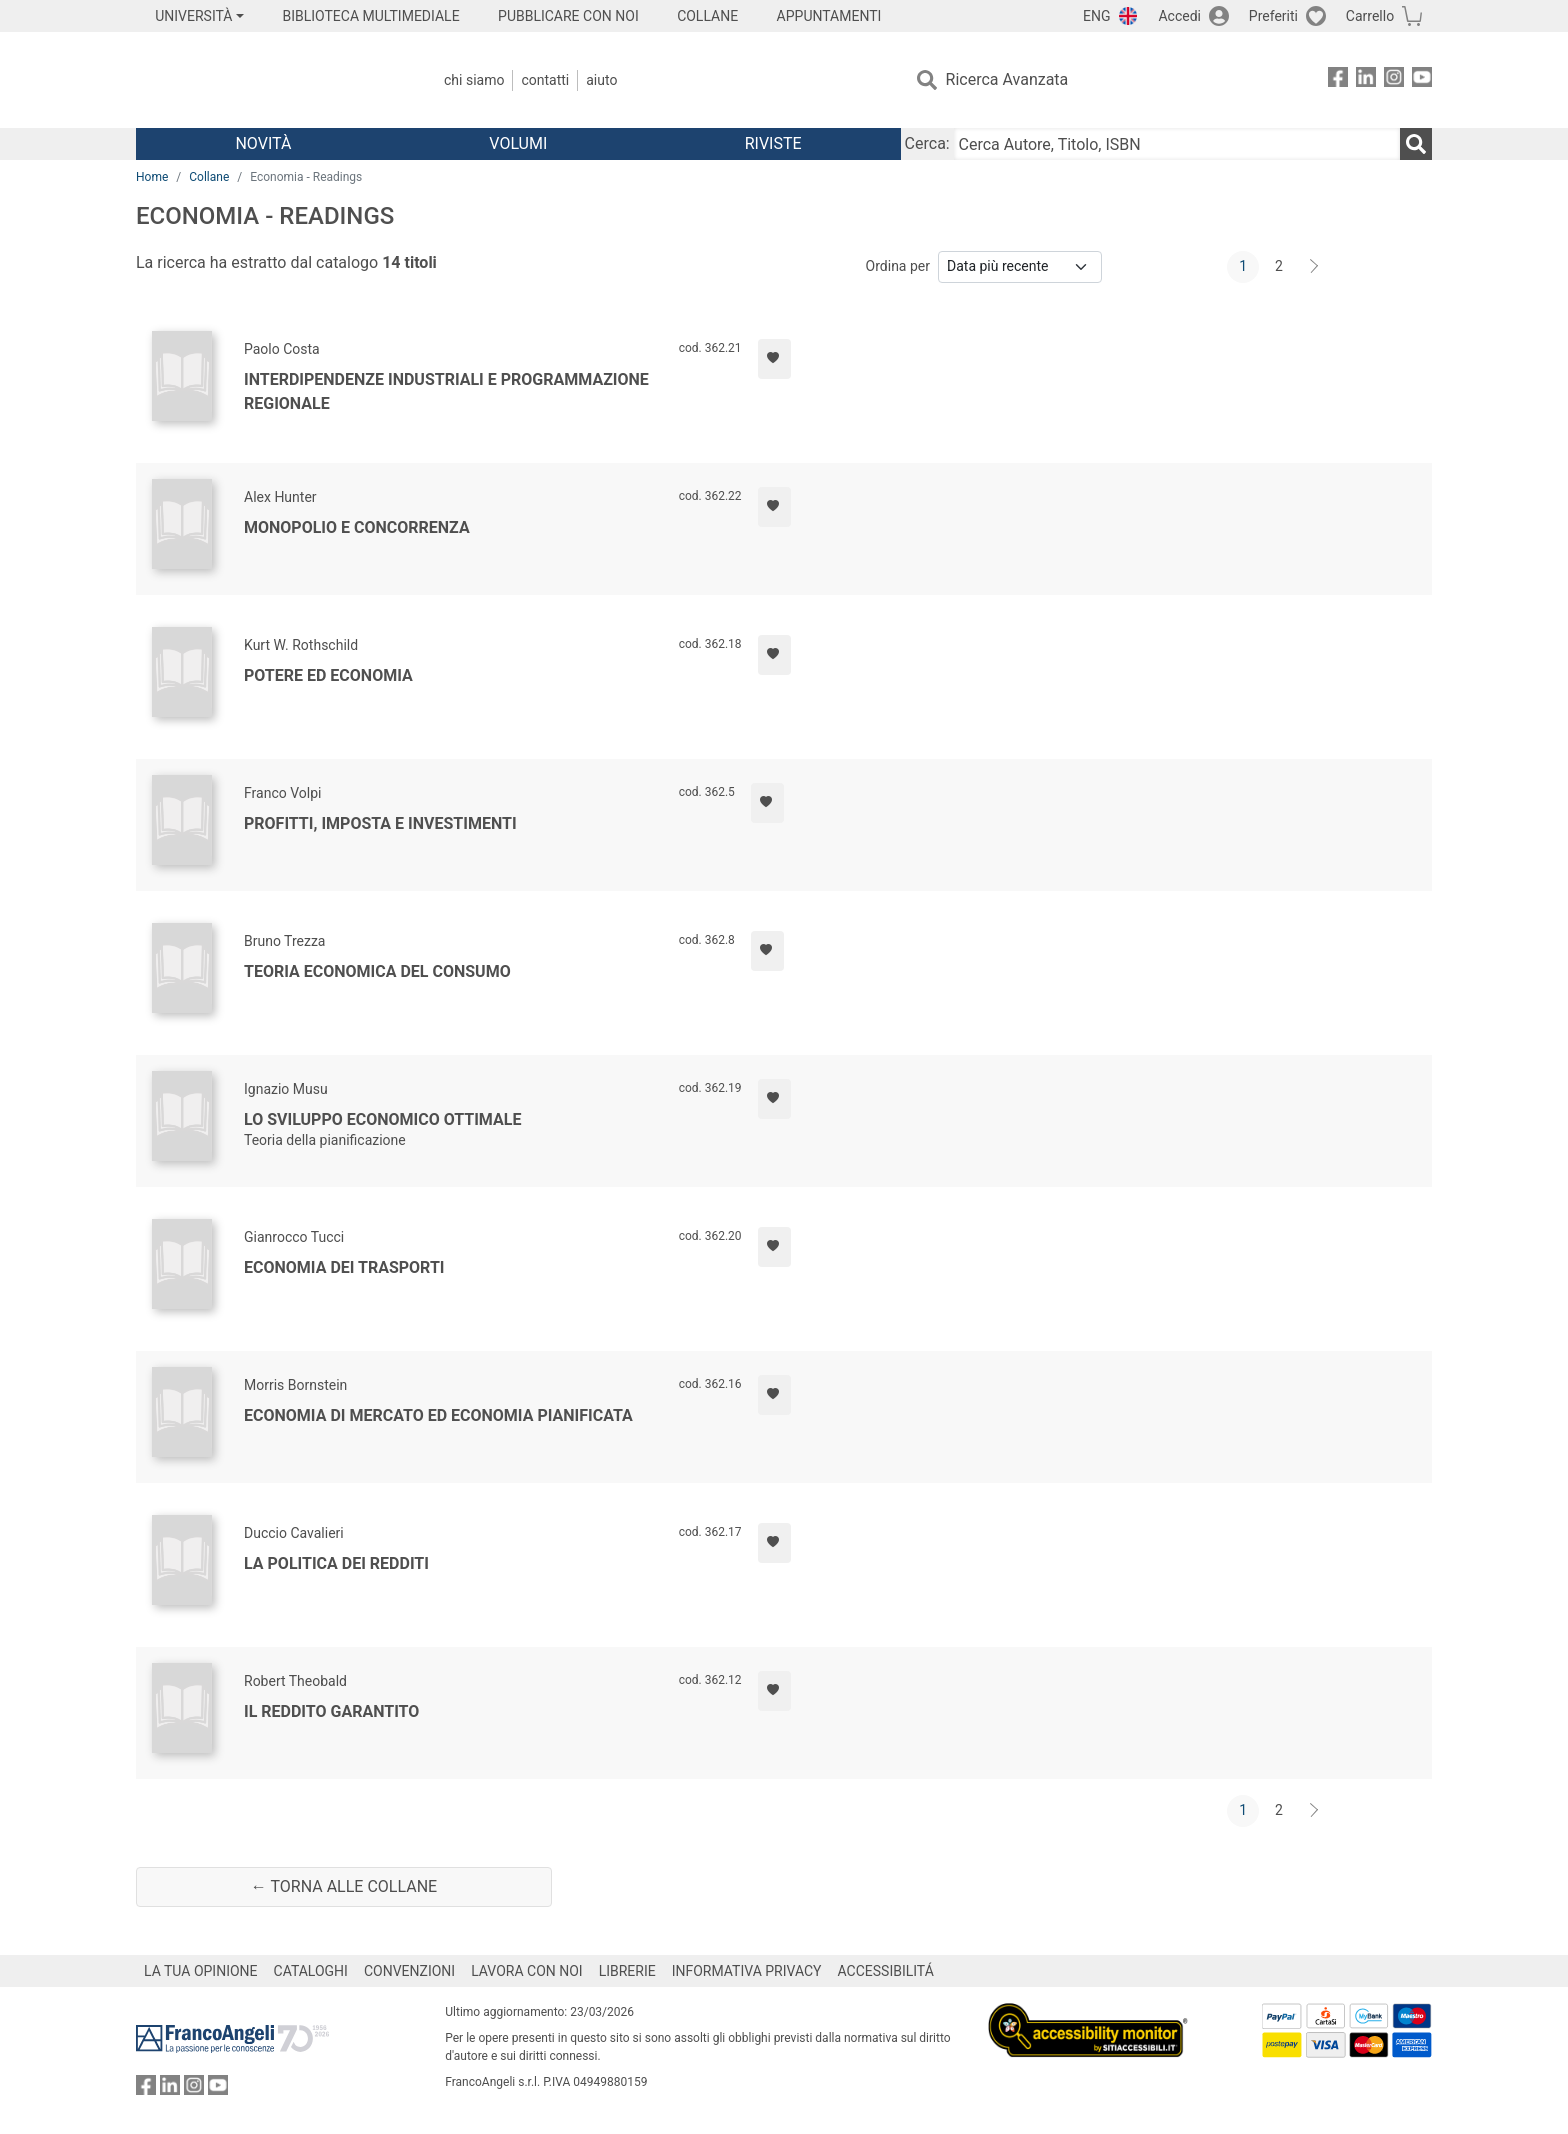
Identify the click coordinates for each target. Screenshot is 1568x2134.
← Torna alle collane (344, 1886)
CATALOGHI (311, 1971)
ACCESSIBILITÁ (886, 1971)
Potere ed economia (328, 675)
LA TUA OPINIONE (201, 1971)
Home (152, 177)
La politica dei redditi (336, 1563)
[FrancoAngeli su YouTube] (1422, 80)
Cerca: (927, 143)
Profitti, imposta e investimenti (380, 823)
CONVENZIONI (409, 1971)
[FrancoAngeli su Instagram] (1394, 80)
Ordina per (898, 266)
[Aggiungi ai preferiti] (774, 359)
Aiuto (601, 80)
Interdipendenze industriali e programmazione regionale (446, 391)
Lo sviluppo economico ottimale (382, 1119)
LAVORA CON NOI (527, 1971)
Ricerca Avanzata (1007, 79)
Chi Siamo (474, 80)
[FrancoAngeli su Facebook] (1338, 80)
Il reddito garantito (331, 1711)
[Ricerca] (1416, 144)
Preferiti (1273, 16)
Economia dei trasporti (344, 1267)
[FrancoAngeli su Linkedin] (1366, 80)
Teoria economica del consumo (377, 971)
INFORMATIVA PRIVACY (747, 1971)
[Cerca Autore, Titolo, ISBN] (1177, 144)
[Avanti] (1315, 267)
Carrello (1370, 16)
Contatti (545, 80)
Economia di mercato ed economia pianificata (438, 1415)
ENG (1096, 16)
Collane (209, 177)
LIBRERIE (627, 1971)
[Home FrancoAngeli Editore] (268, 80)
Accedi (1179, 16)
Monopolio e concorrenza (357, 527)
